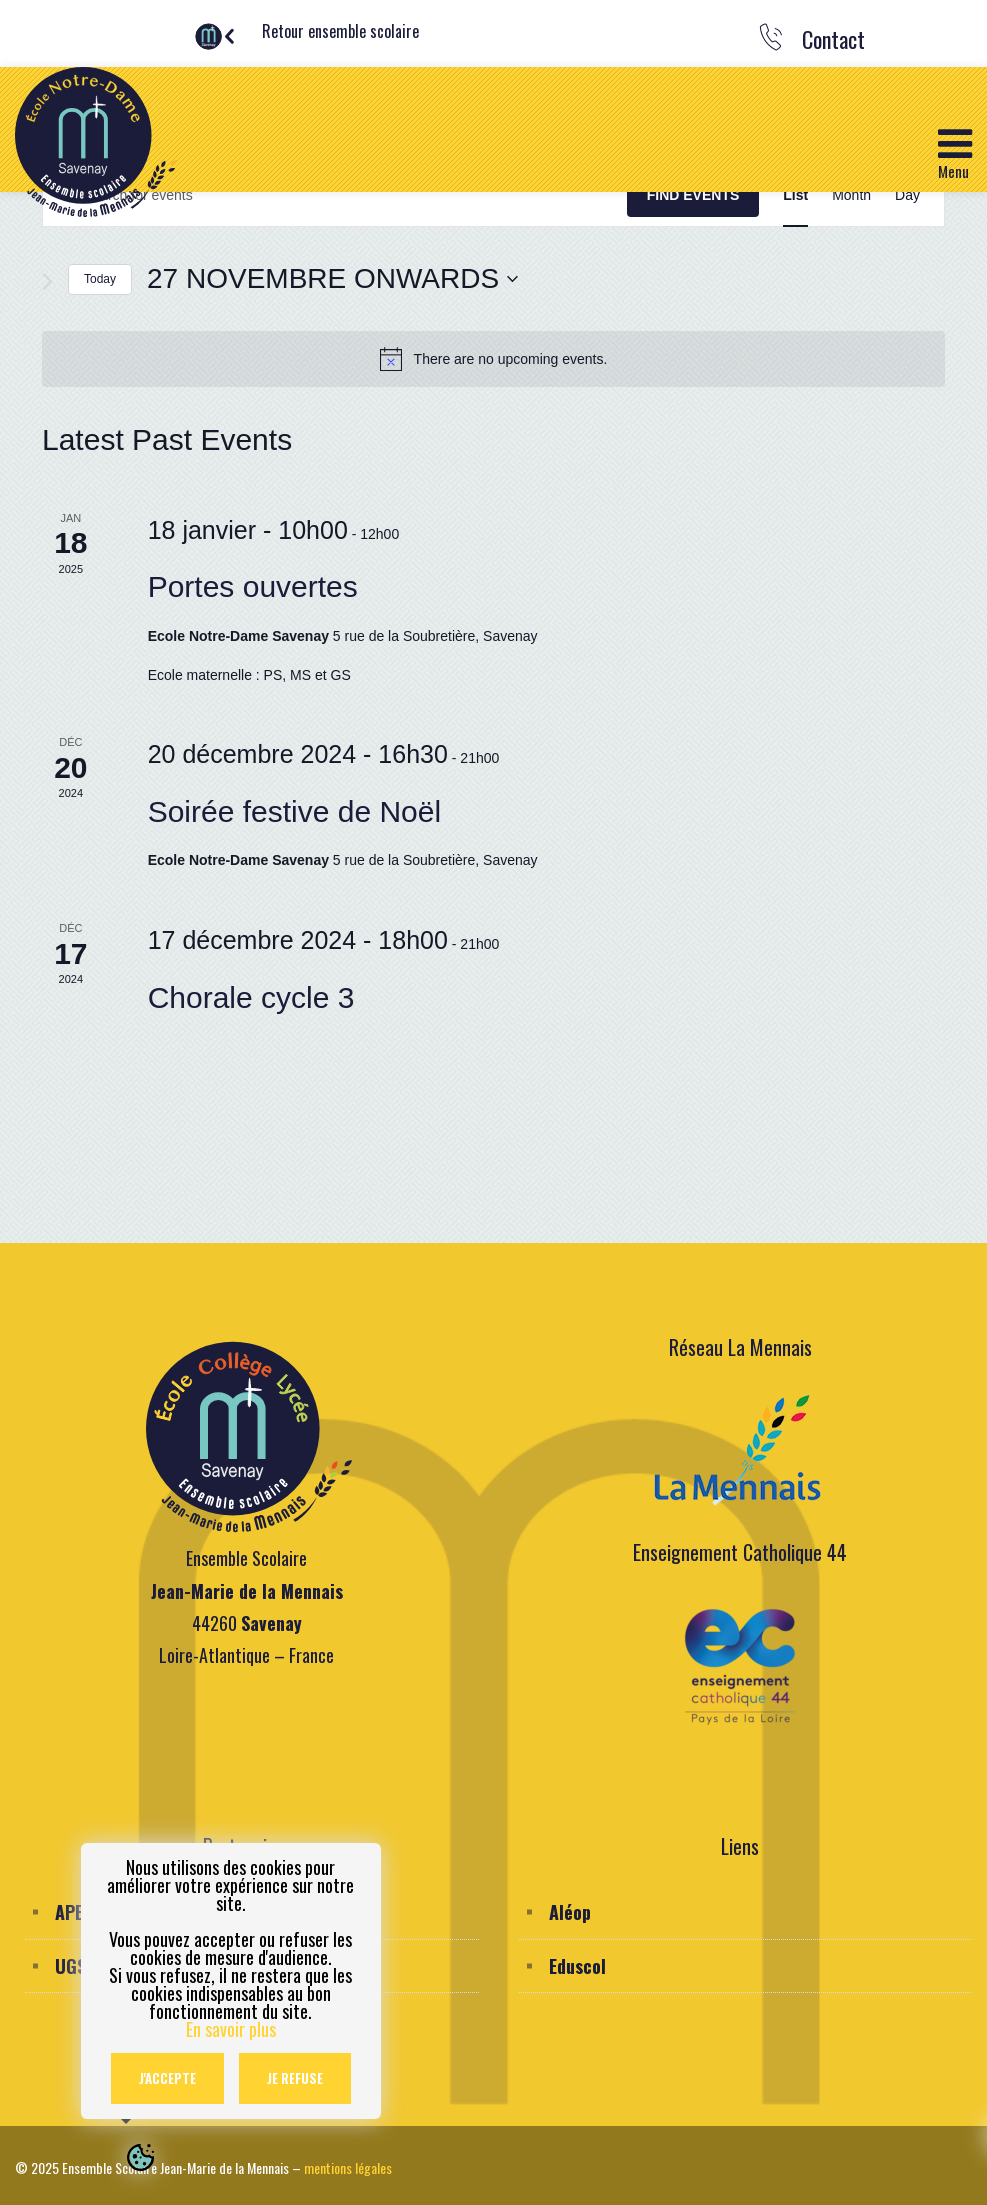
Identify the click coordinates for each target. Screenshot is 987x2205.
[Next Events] (47, 281)
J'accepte (167, 2078)
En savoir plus (231, 2029)
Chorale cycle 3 (251, 997)
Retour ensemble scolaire (340, 31)
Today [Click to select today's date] (100, 279)
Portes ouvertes (253, 586)
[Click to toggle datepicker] (332, 279)
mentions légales (348, 2167)
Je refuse (295, 2078)
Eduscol (577, 1966)
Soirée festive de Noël (295, 811)
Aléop (570, 1912)
